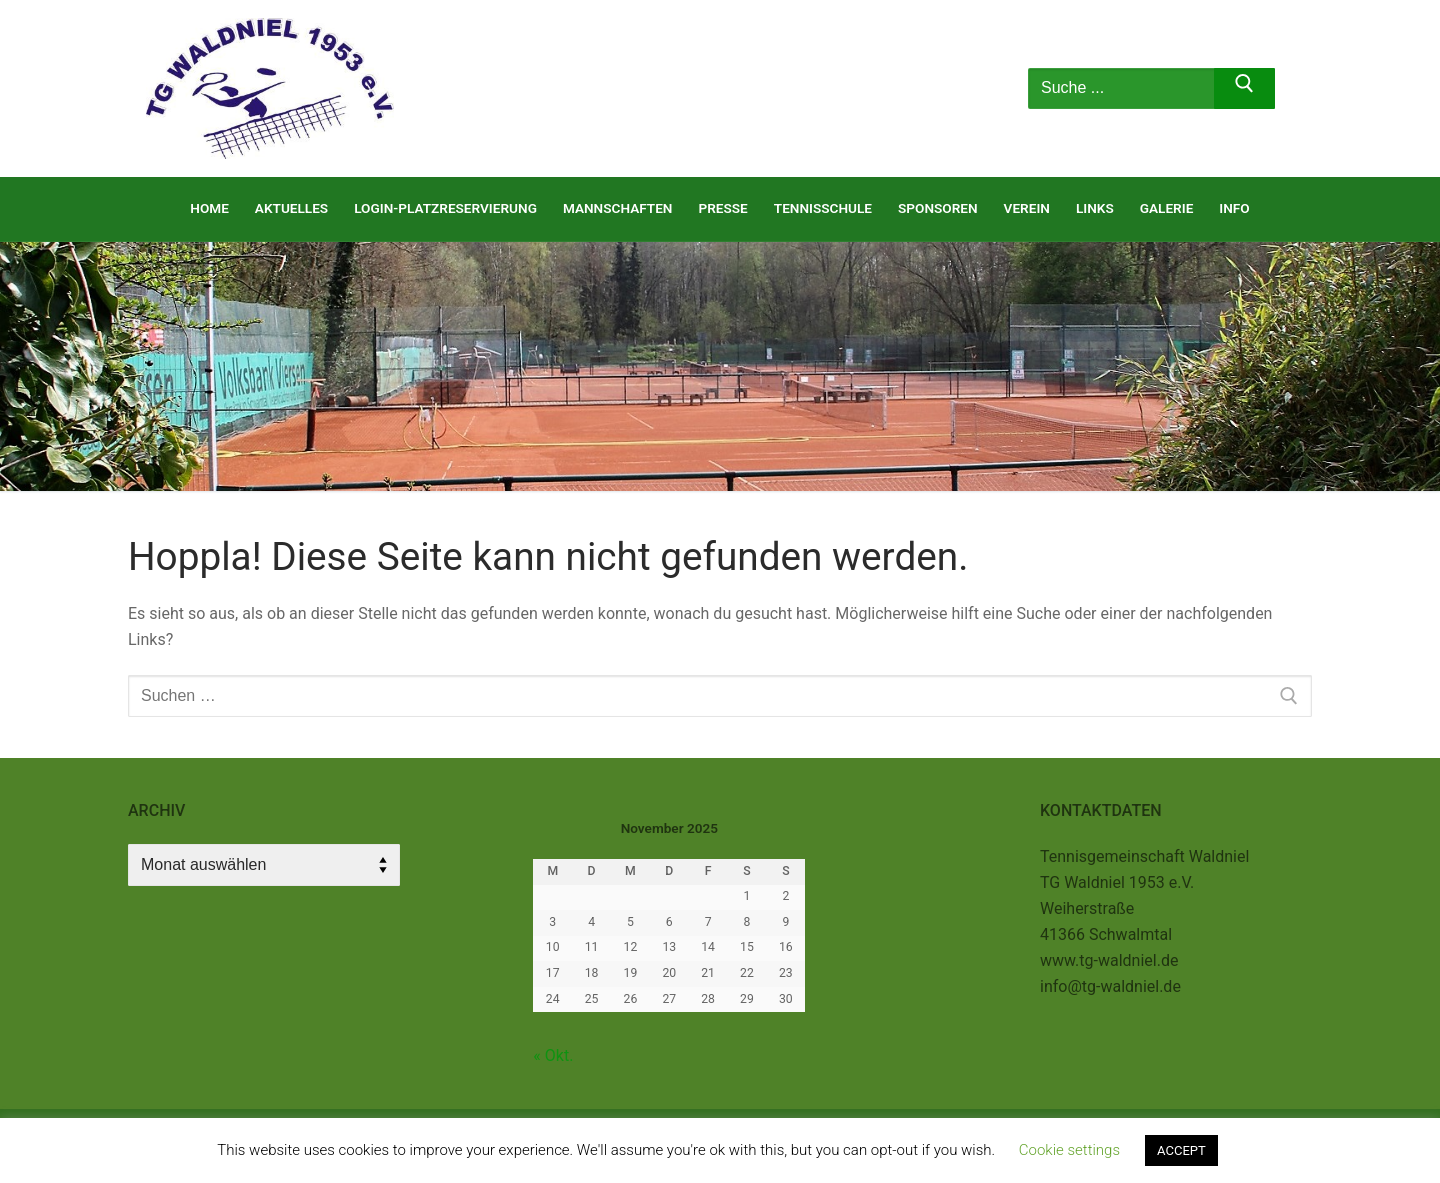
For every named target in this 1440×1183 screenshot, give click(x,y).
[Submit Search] (1244, 89)
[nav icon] (953, 89)
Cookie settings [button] (1069, 1150)
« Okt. (553, 1055)
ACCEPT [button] (1181, 1150)
